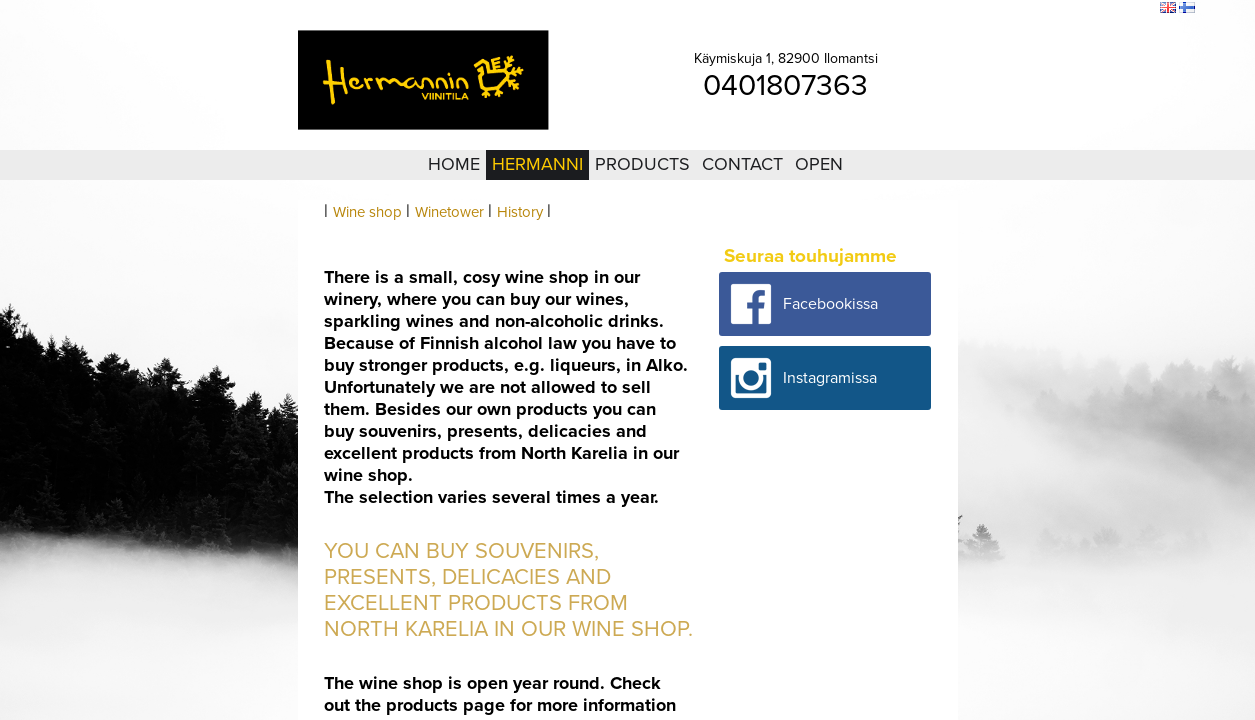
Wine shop (367, 212)
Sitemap (1081, 9)
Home (454, 164)
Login (1034, 9)
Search (1131, 9)
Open (819, 164)
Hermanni (537, 164)
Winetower (449, 212)
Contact (742, 164)
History (520, 212)
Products (642, 164)
